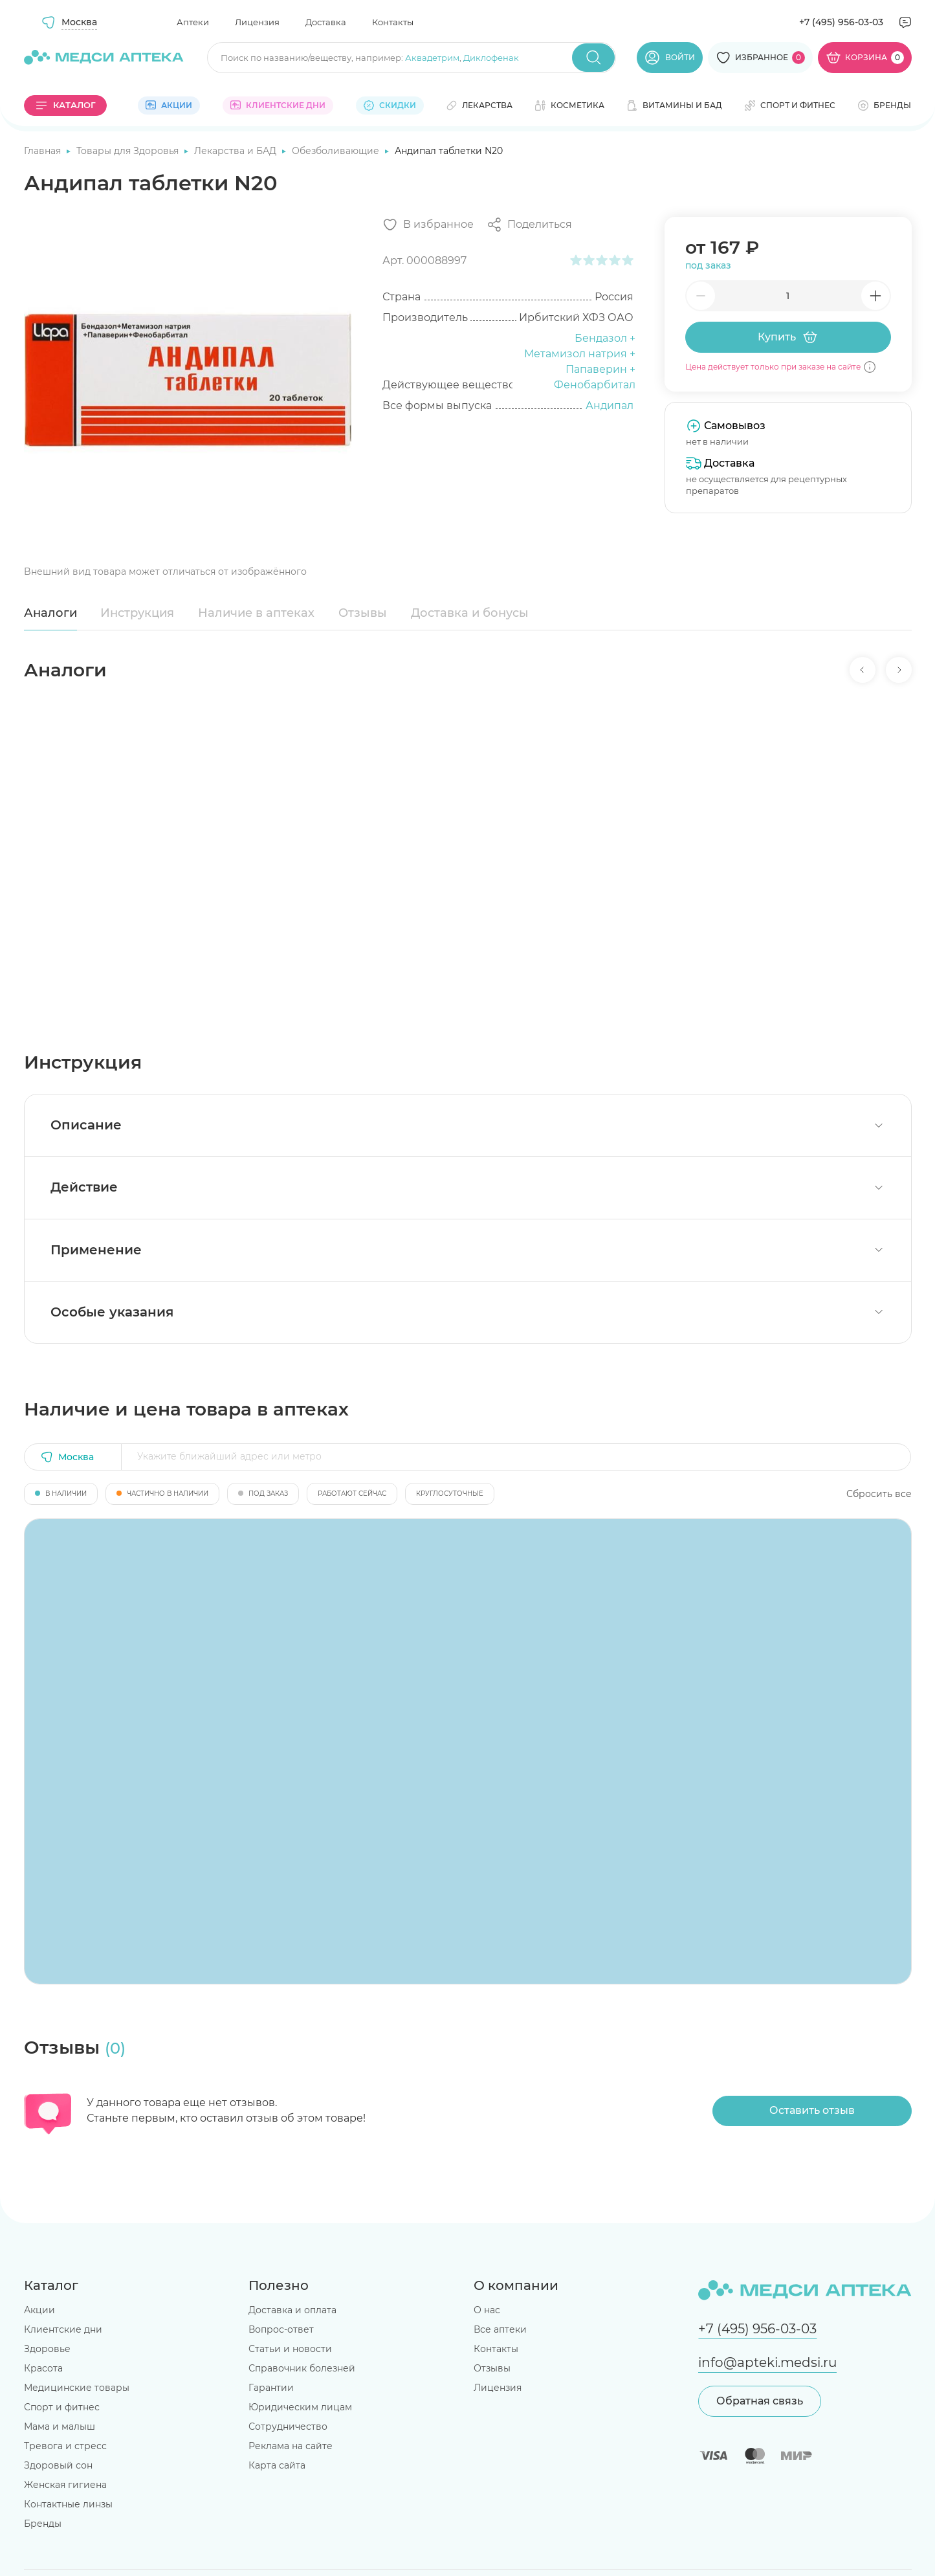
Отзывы (362, 613)
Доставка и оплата (292, 2310)
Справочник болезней (301, 2368)
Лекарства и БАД (236, 151)
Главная (43, 151)
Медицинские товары (76, 2387)
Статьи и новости (290, 2349)
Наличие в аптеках (256, 613)
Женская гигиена (65, 2485)
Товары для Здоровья (128, 151)
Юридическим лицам (300, 2407)
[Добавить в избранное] (428, 224)
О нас (487, 2310)
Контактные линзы (68, 2504)
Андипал (609, 405)
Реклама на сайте (290, 2446)
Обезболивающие (337, 151)
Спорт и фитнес (62, 2407)
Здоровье (47, 2349)
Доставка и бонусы (470, 613)
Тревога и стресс (65, 2446)
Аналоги (50, 613)
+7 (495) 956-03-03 (841, 22)
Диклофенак (491, 57)
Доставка (325, 22)
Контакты (392, 22)
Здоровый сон (58, 2465)
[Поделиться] (529, 224)
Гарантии (271, 2387)
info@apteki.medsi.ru (767, 2362)
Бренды (42, 2523)
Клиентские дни (63, 2329)
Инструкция (137, 613)
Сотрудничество (287, 2426)
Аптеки (193, 22)
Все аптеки (500, 2329)
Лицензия (257, 22)
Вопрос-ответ (281, 2329)
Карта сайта (276, 2465)
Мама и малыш (59, 2426)
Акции (39, 2310)
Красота (43, 2368)
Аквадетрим (432, 57)
